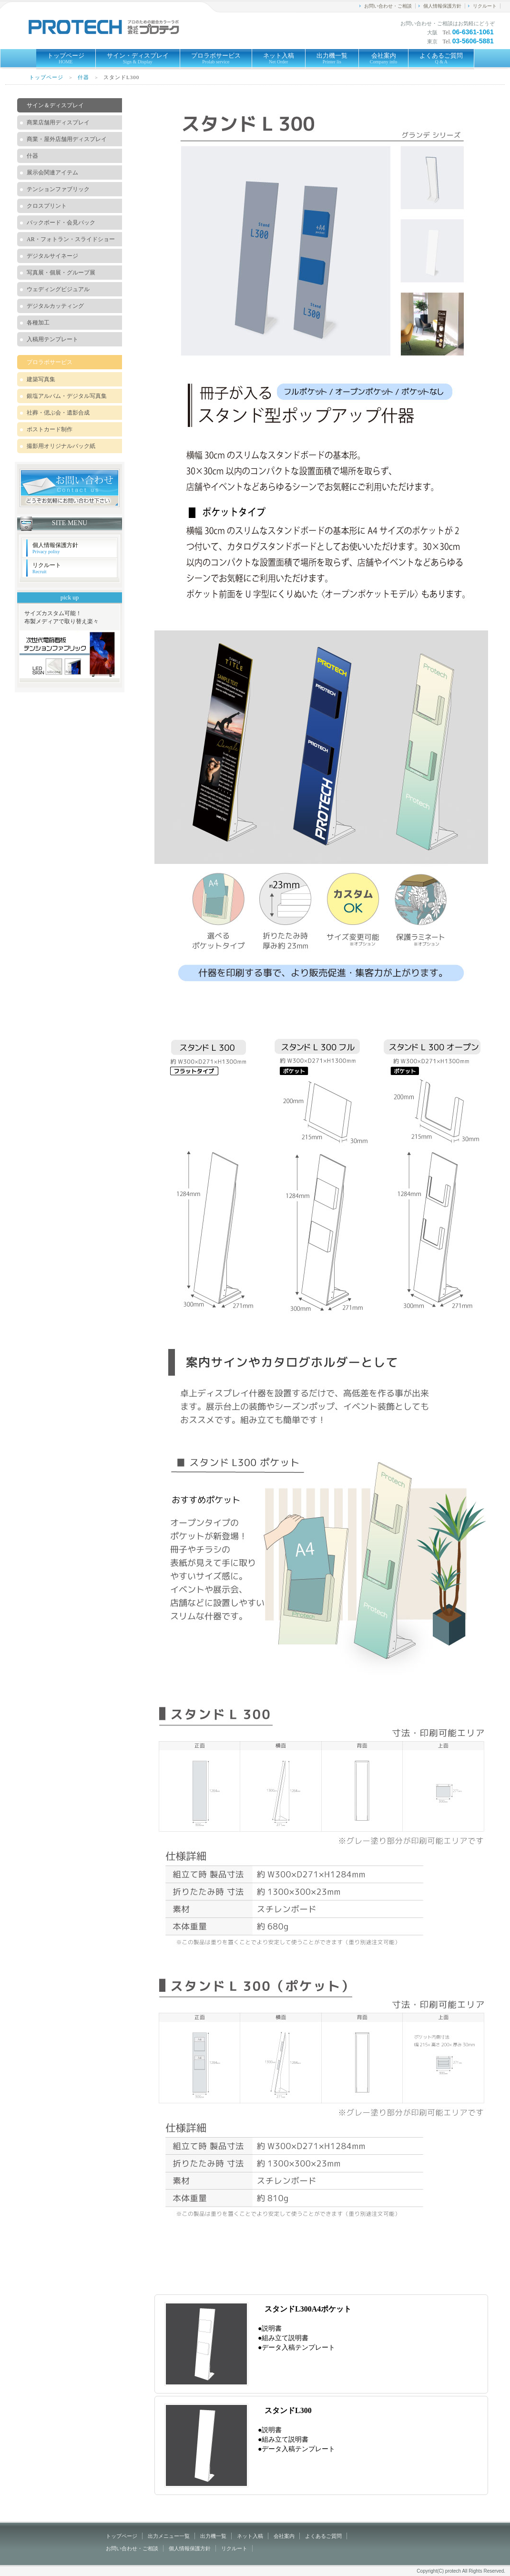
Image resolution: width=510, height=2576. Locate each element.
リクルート (485, 6)
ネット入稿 (278, 58)
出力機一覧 (331, 58)
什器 (83, 77)
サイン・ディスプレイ (138, 58)
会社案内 (384, 58)
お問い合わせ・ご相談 (388, 6)
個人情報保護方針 (442, 6)
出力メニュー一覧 (169, 2536)
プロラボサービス (216, 58)
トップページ (65, 58)
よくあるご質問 (441, 58)
